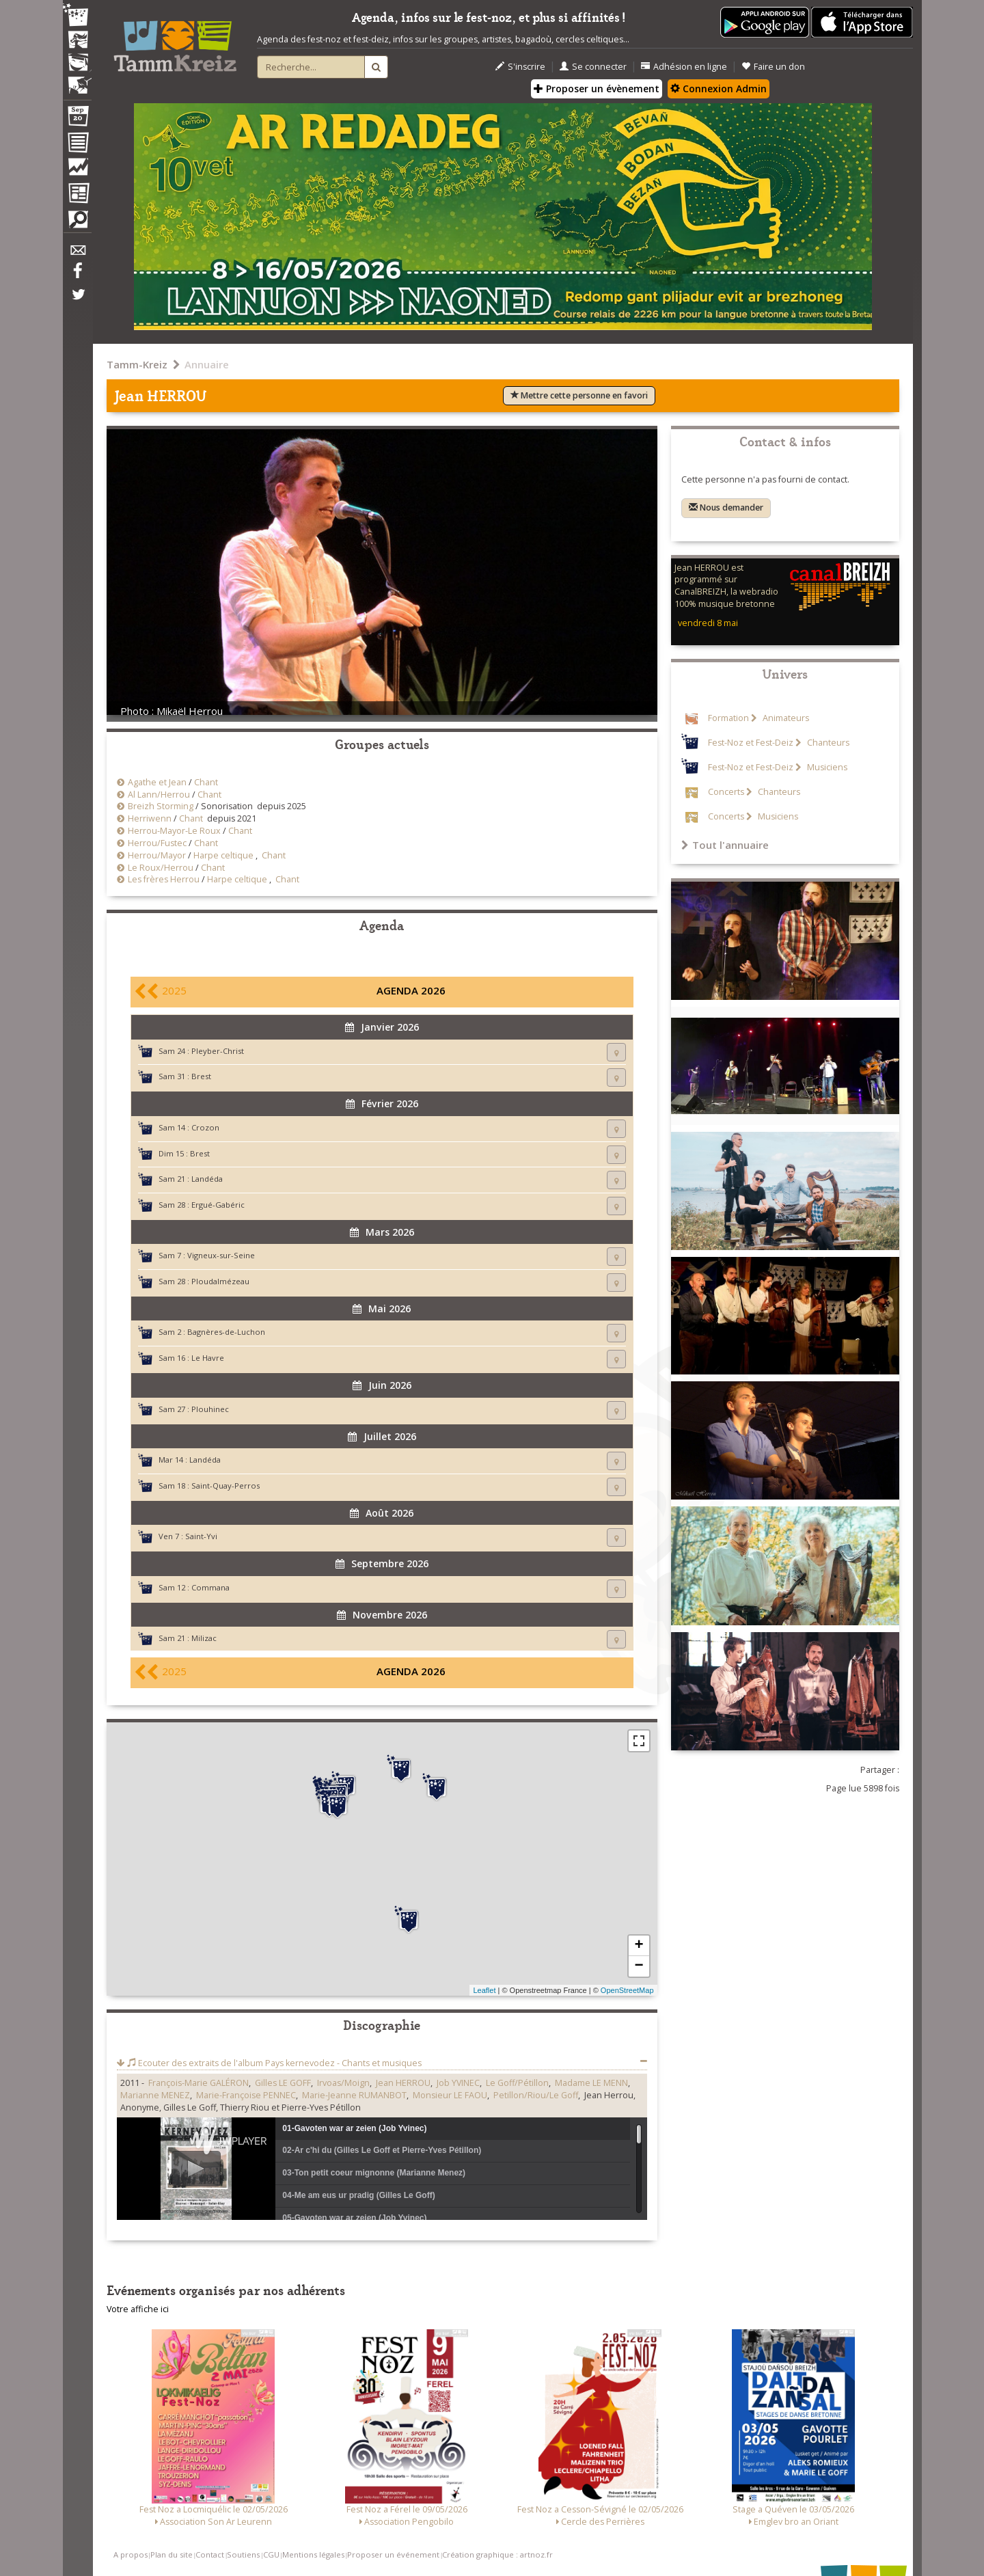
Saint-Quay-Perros (225, 1485)
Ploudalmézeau (220, 1281)
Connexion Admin (718, 88)
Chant (206, 782)
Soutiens (243, 2554)
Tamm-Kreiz (137, 364)
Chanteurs (827, 742)
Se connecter (593, 66)
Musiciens (826, 767)
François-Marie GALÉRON (198, 2083)
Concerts (726, 792)
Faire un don (773, 66)
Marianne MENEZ (155, 2095)
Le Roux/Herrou (160, 867)
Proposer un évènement (596, 88)
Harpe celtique (223, 855)
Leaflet (484, 1990)
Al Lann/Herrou (159, 794)
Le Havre (207, 1358)
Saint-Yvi (201, 1536)
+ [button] (638, 1946)
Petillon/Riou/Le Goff (535, 2095)
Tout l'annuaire (725, 845)
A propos (130, 2554)
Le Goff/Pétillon (517, 2083)
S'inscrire (520, 66)
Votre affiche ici (138, 2309)
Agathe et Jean (157, 782)
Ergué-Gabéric (218, 1204)
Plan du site (171, 2554)
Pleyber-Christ (217, 1051)
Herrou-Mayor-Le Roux (174, 831)
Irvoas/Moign (343, 2083)
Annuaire (206, 364)
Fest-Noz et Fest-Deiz (750, 742)
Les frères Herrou (164, 879)
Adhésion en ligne (684, 66)
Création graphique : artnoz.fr (497, 2554)
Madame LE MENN (591, 2083)
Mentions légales (313, 2554)
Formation (728, 718)
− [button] (638, 1966)
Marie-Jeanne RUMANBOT (354, 2095)
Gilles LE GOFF (283, 2083)
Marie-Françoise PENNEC (246, 2095)
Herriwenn (150, 818)
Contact (209, 2554)
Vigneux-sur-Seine (221, 1255)
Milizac (204, 1638)
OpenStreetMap (627, 1990)
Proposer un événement (393, 2554)
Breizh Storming (160, 806)
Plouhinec (210, 1409)
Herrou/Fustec (157, 843)
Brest (201, 1076)
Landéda (207, 1179)
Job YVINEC (458, 2083)
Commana (210, 1587)
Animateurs (785, 718)
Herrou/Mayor (157, 855)
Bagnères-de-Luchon (226, 1332)
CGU (271, 2554)
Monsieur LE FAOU (450, 2095)
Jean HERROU (403, 2083)
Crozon (205, 1127)
